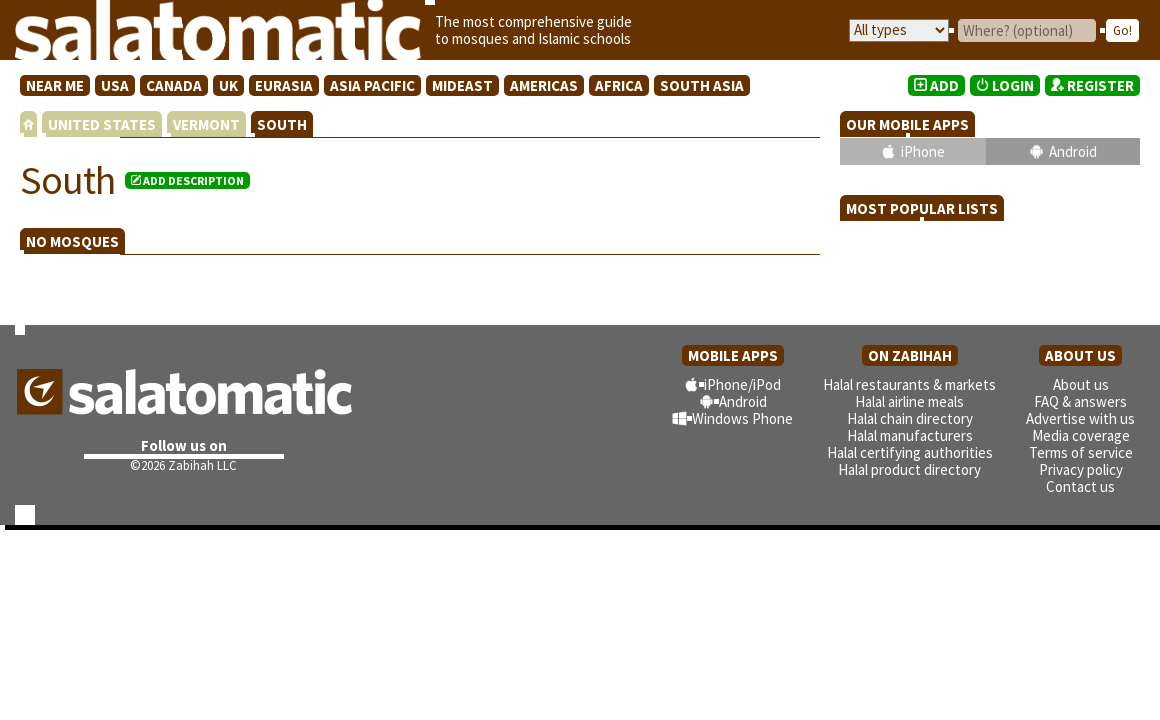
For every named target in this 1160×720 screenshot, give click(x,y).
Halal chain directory (910, 418)
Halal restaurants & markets (909, 384)
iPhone (923, 151)
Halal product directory (909, 469)
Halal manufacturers (910, 435)
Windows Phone (742, 418)
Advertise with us (1080, 418)
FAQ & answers (1080, 401)
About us (1081, 384)
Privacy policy (1081, 469)
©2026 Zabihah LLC (183, 465)
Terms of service (1081, 452)
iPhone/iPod (742, 384)
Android (1073, 151)
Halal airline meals (909, 401)
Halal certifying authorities (910, 452)
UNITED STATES (102, 124)
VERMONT (206, 124)
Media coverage (1081, 435)
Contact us (1080, 486)
